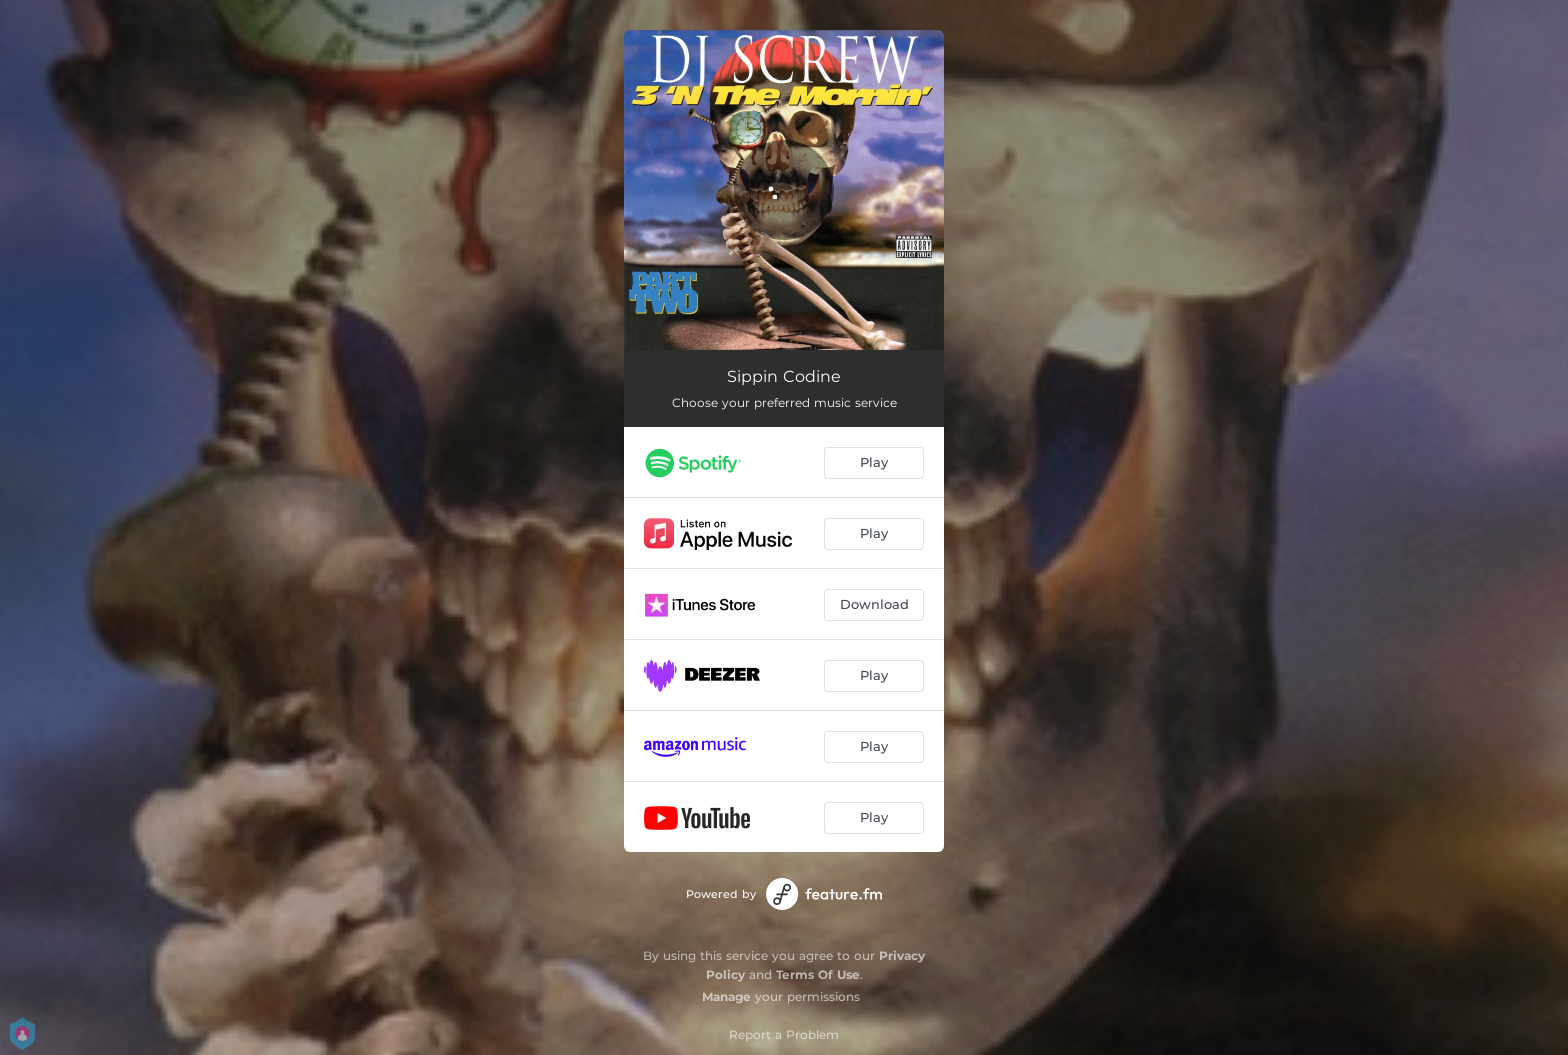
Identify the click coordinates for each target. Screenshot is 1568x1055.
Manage (726, 996)
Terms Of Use (818, 974)
